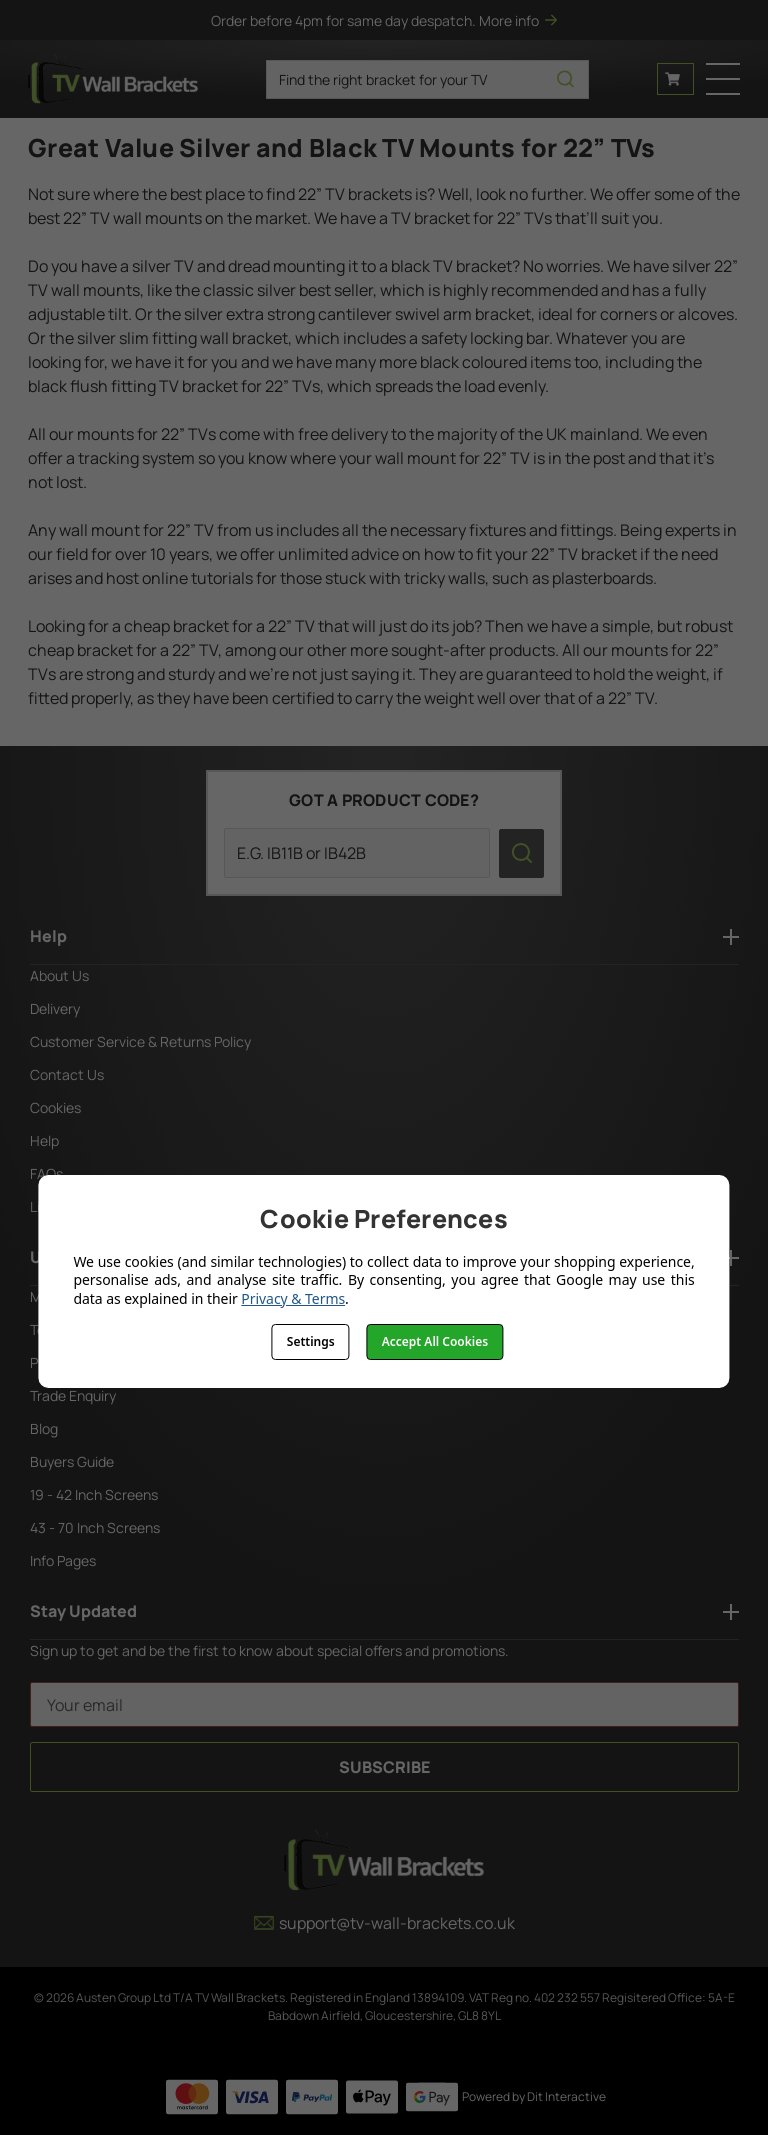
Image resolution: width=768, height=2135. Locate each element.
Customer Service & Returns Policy (140, 1041)
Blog (44, 1428)
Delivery (55, 1008)
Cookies (55, 1107)
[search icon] (565, 79)
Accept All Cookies (435, 1341)
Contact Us (67, 1074)
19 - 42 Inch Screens (94, 1494)
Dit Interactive (566, 2096)
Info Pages (63, 1560)
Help (44, 1140)
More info (518, 20)
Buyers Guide (72, 1461)
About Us (59, 975)
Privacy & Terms (293, 1298)
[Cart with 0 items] (675, 79)
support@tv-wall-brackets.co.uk (384, 1923)
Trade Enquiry (73, 1395)
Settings (311, 1341)
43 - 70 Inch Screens (95, 1527)
